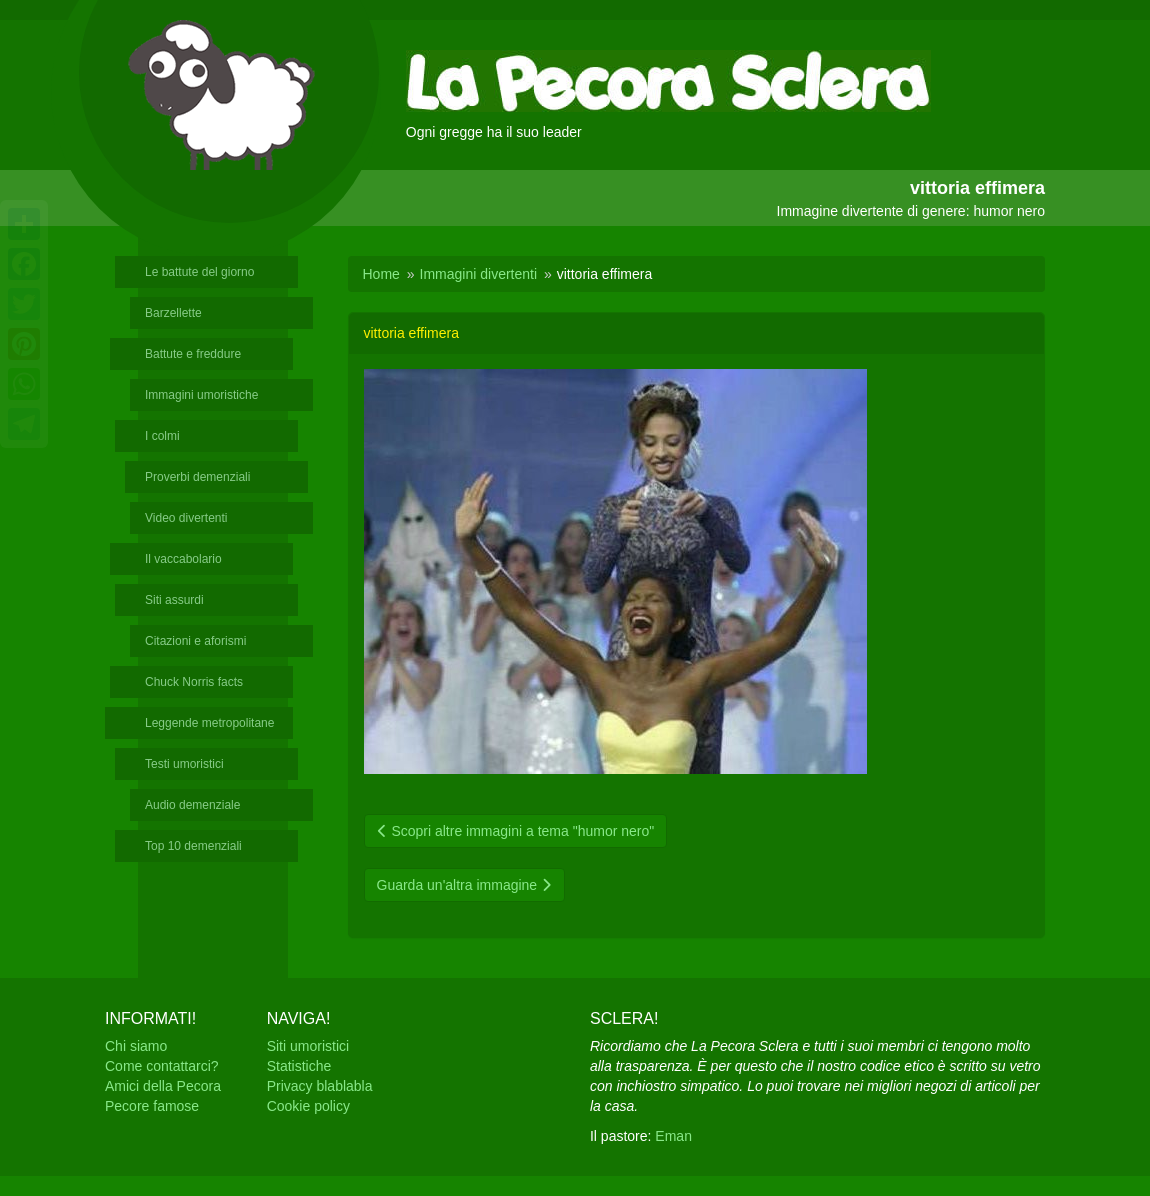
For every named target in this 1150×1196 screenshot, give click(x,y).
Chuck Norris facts (194, 682)
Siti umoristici (308, 1046)
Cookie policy (308, 1106)
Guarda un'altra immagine (465, 885)
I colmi (162, 436)
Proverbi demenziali (197, 477)
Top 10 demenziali (193, 846)
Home (381, 274)
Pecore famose (152, 1106)
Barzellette (173, 313)
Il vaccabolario (183, 559)
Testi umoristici (184, 764)
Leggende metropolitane (209, 723)
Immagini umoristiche (201, 395)
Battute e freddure (193, 354)
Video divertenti (186, 518)
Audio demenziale (192, 805)
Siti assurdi (174, 600)
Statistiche (299, 1066)
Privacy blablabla (320, 1086)
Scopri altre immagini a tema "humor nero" (516, 831)
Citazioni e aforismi (195, 641)
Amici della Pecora (163, 1086)
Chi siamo (136, 1046)
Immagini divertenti (479, 274)
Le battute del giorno (199, 272)
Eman (673, 1136)
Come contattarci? (162, 1066)
